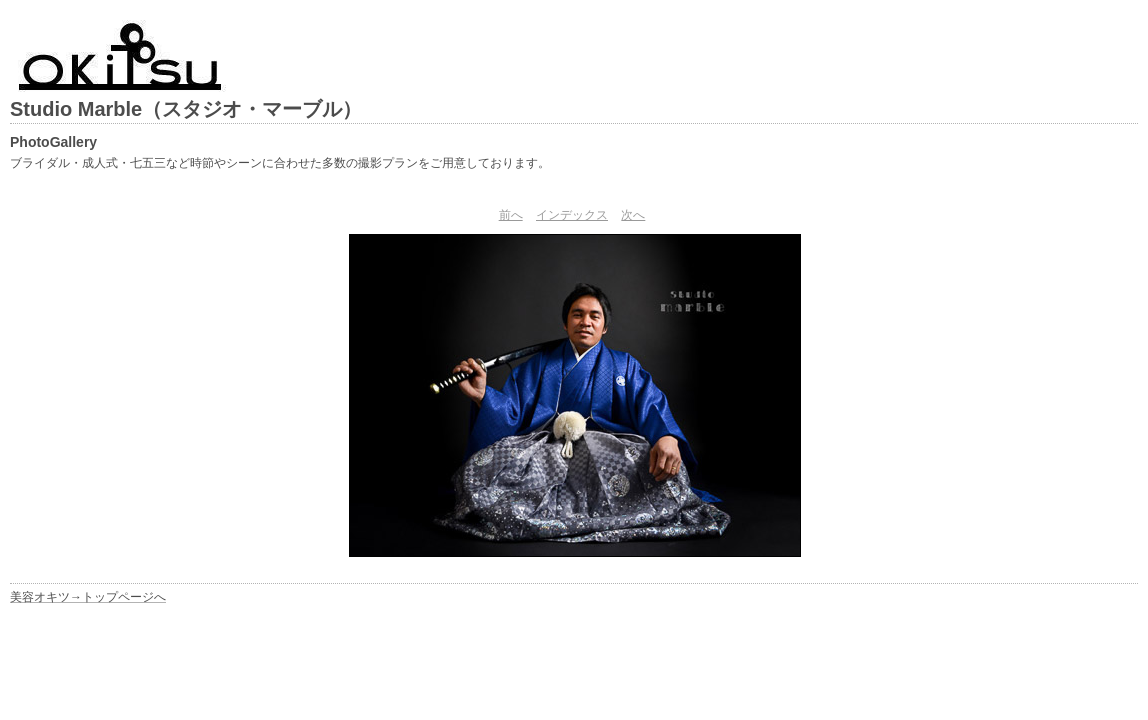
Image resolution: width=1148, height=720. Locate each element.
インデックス (572, 215)
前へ (511, 215)
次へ (633, 215)
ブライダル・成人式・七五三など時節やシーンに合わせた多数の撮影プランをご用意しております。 (280, 163)
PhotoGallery (53, 142)
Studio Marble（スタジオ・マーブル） (186, 109)
